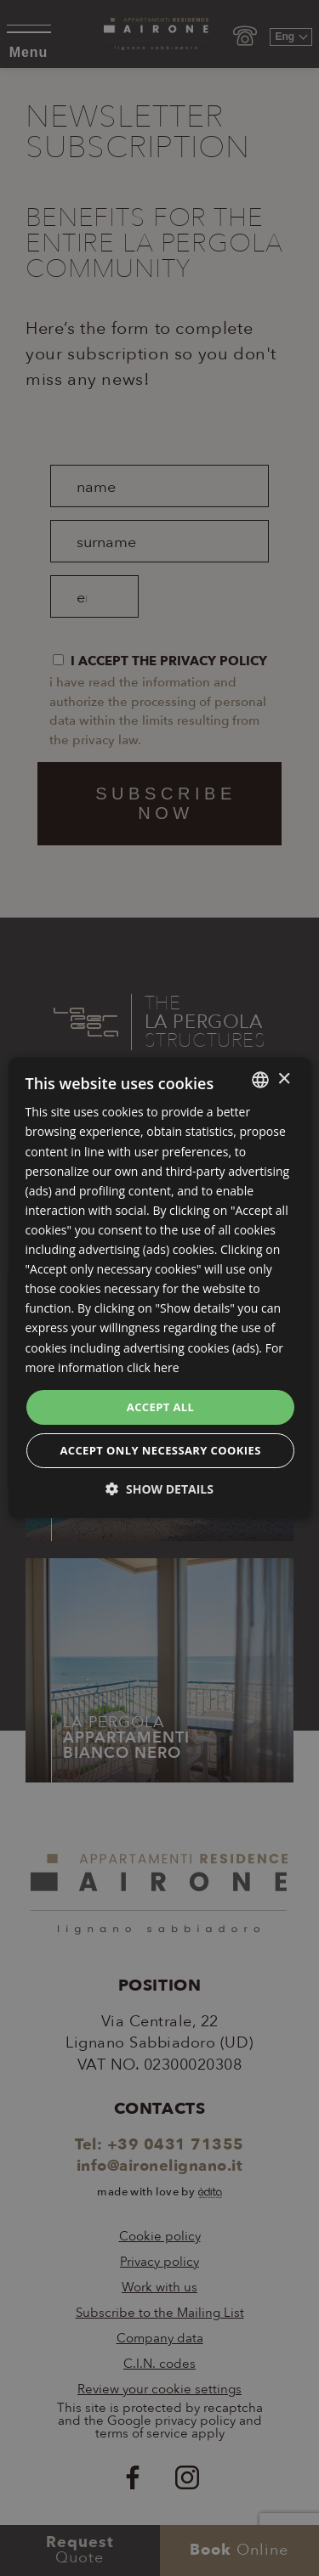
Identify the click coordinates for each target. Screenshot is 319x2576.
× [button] (283, 1079)
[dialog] (159, 1288)
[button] (159, 1490)
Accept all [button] (161, 1407)
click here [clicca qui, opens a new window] (153, 1367)
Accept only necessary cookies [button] (160, 1451)
